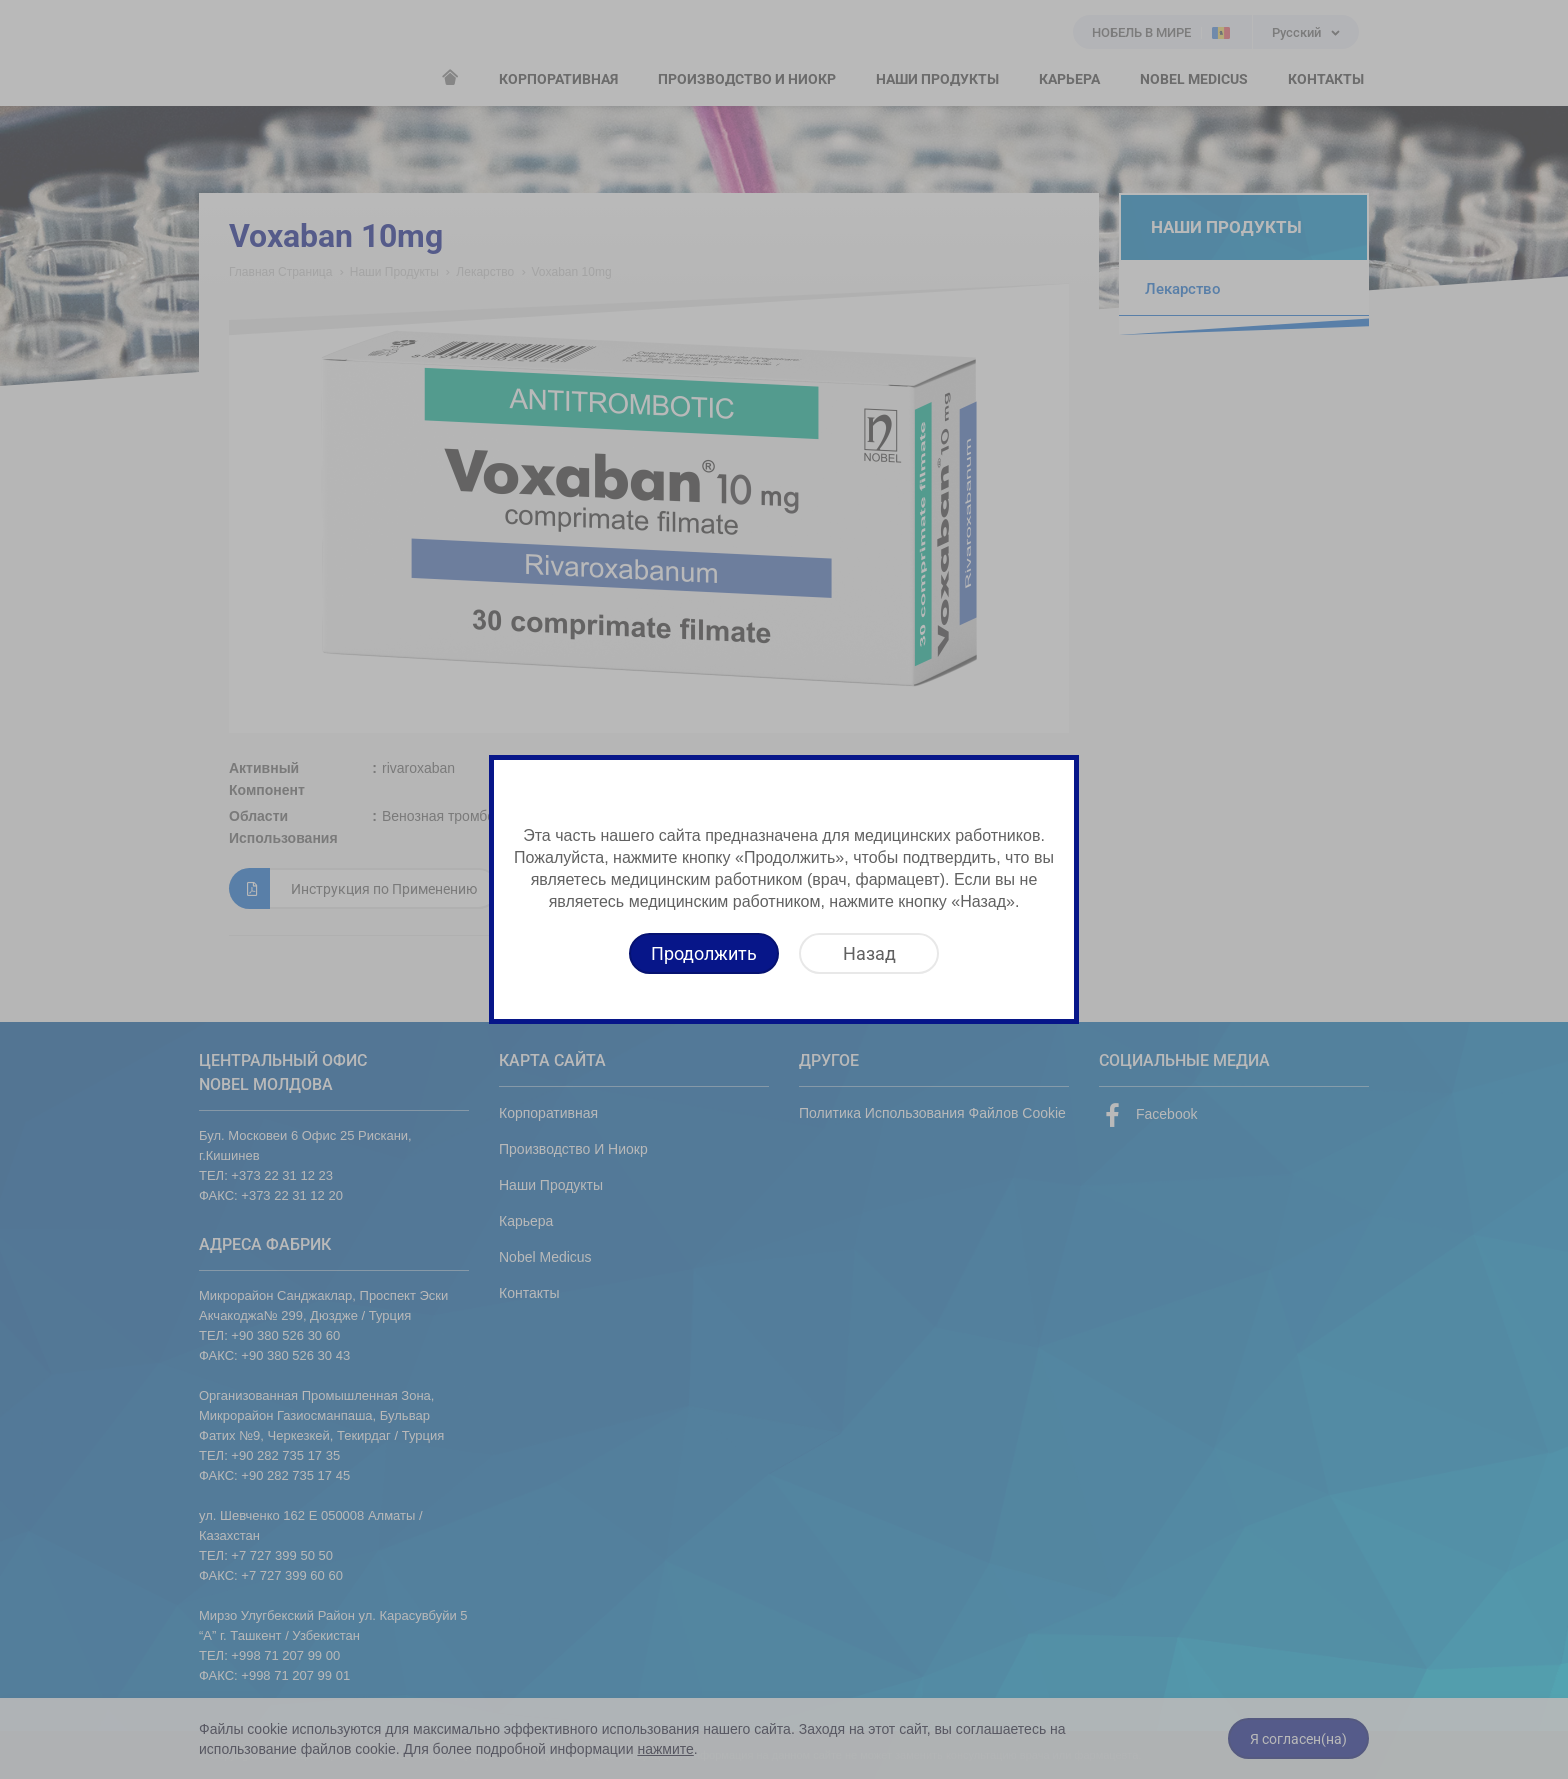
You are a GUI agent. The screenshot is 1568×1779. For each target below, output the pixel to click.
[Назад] (869, 953)
